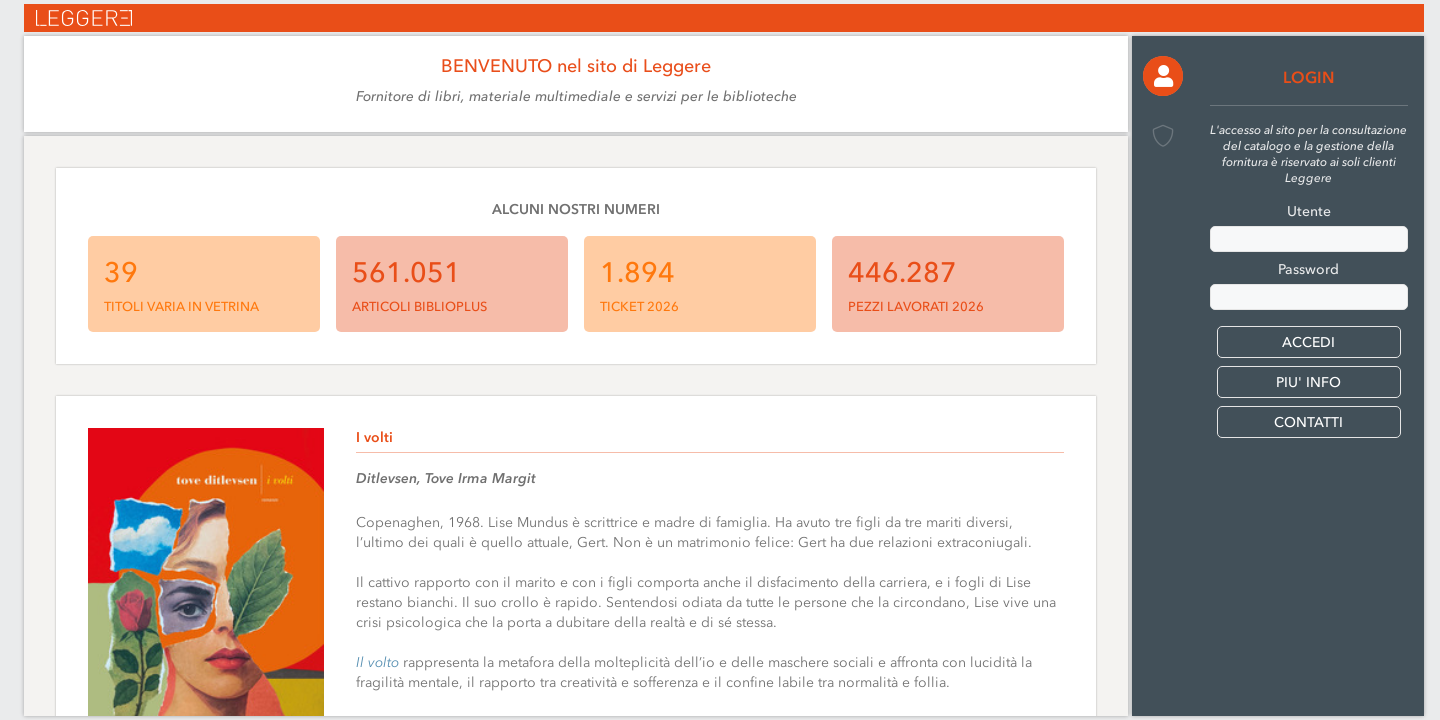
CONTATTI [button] (1308, 422)
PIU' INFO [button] (1308, 382)
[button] (1163, 76)
